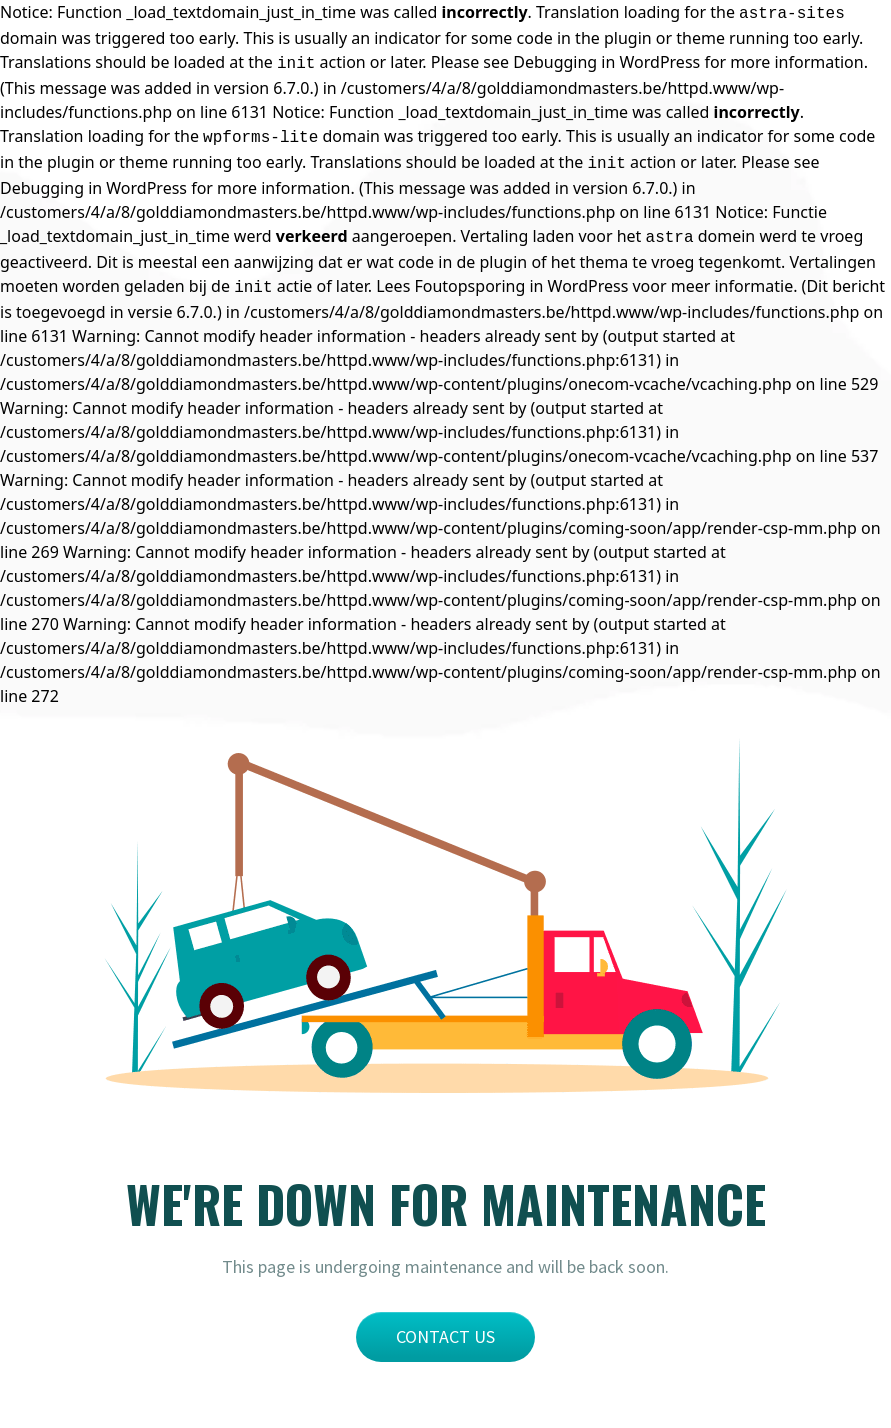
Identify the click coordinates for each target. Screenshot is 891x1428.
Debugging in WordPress (606, 62)
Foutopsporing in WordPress (521, 286)
